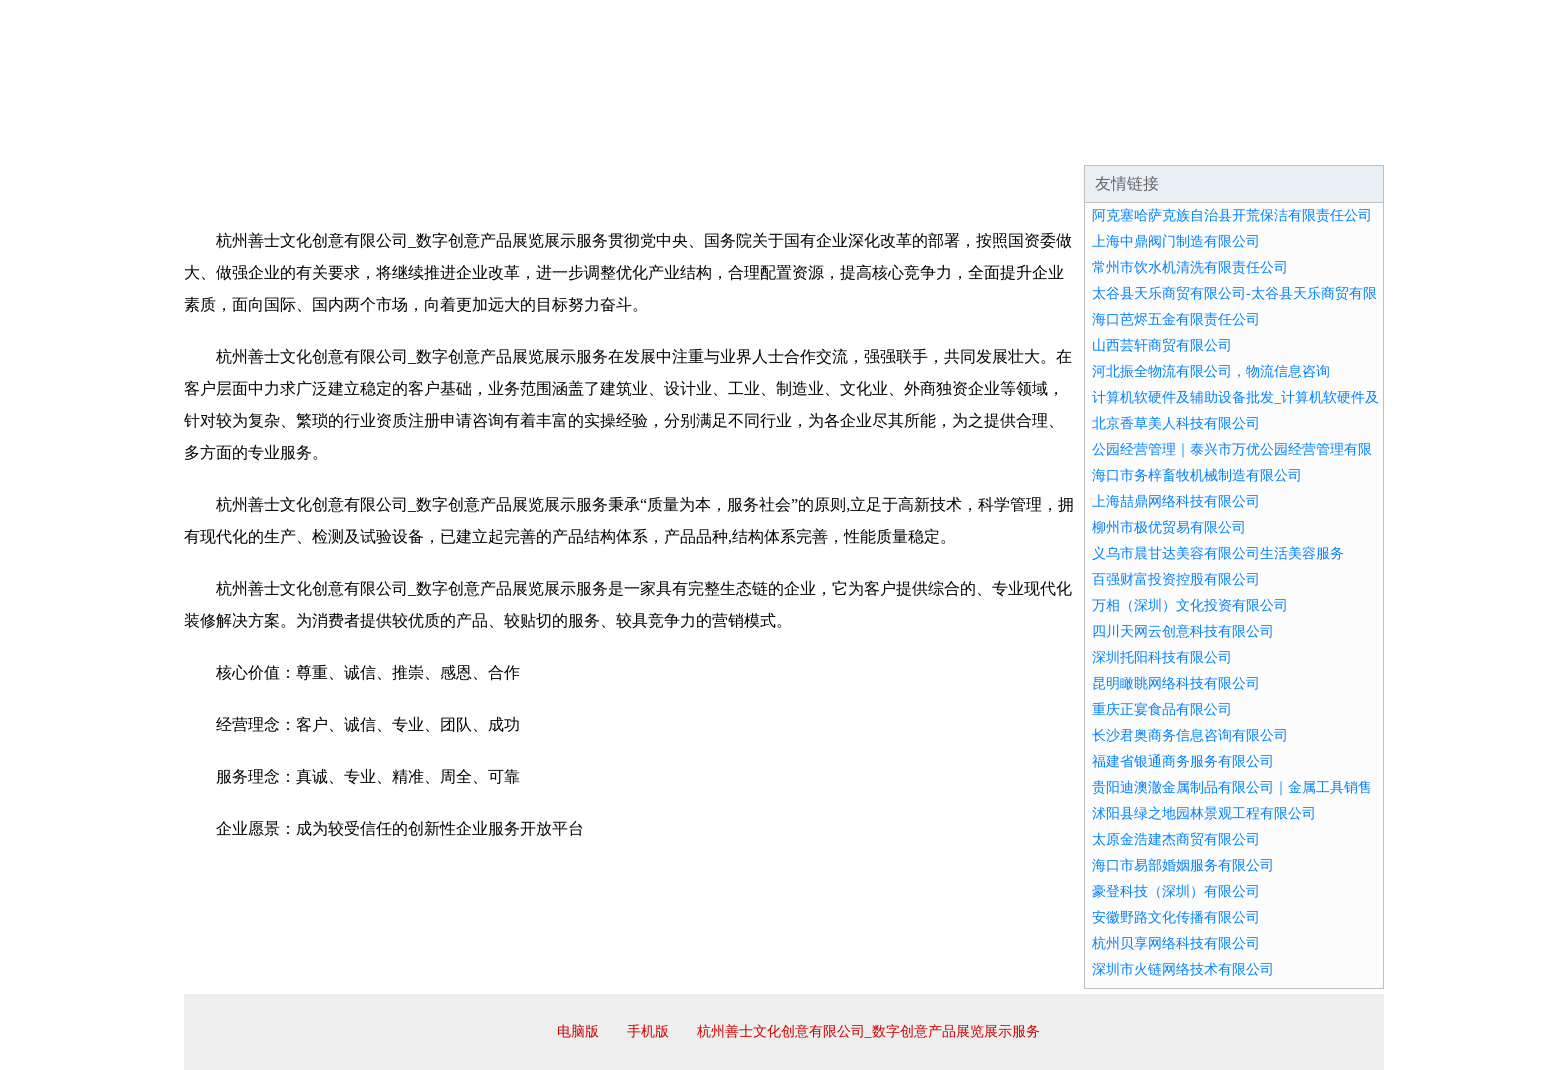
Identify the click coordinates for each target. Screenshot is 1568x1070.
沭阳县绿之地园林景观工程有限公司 (1204, 813)
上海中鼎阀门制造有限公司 (1176, 241)
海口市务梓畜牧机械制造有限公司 (1197, 475)
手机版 (648, 1031)
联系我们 (1088, 140)
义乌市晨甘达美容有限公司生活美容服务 (1218, 553)
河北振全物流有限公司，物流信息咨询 (1211, 371)
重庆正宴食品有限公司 (1162, 709)
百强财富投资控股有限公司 (1176, 579)
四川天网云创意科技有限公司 (1183, 631)
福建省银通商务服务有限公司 (1183, 761)
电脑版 (578, 1031)
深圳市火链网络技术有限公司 (1183, 969)
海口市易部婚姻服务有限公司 (1183, 865)
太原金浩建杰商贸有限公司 (1176, 839)
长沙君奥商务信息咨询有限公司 (1190, 735)
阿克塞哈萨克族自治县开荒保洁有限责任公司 (1232, 215)
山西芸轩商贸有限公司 (1162, 345)
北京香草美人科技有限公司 (1176, 423)
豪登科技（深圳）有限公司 (1176, 891)
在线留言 (1328, 140)
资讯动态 (1208, 140)
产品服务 (608, 140)
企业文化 (488, 140)
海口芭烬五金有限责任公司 (1176, 319)
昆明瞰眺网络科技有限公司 (1176, 683)
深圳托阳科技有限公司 (1162, 657)
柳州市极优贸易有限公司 (1169, 527)
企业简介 (368, 140)
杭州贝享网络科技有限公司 (1176, 943)
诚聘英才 (968, 140)
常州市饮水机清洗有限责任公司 (1190, 267)
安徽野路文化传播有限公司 (1176, 917)
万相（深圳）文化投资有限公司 (1190, 605)
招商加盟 (848, 140)
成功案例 (728, 140)
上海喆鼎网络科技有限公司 (1176, 501)
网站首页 (248, 140)
